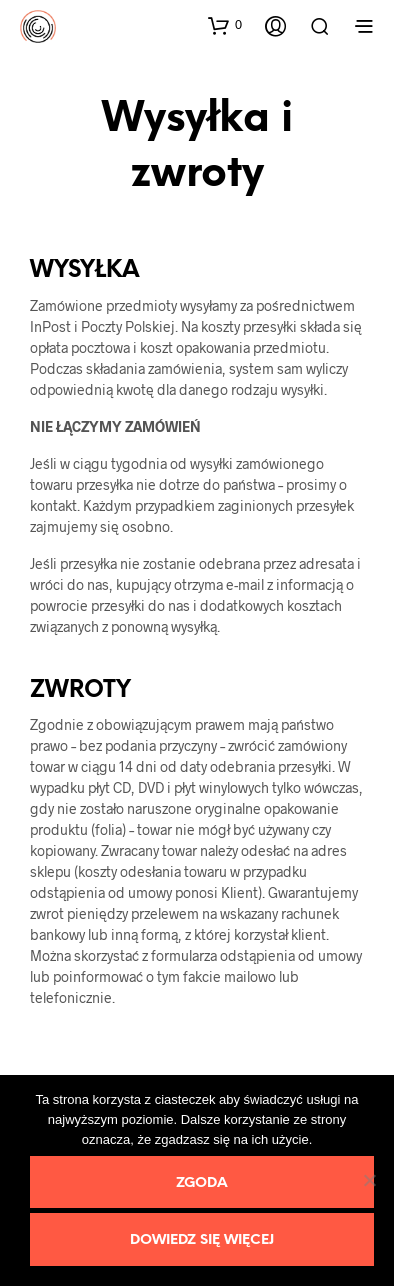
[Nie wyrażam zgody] (369, 1180)
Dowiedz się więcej (202, 1240)
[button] (225, 25)
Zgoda (202, 1183)
